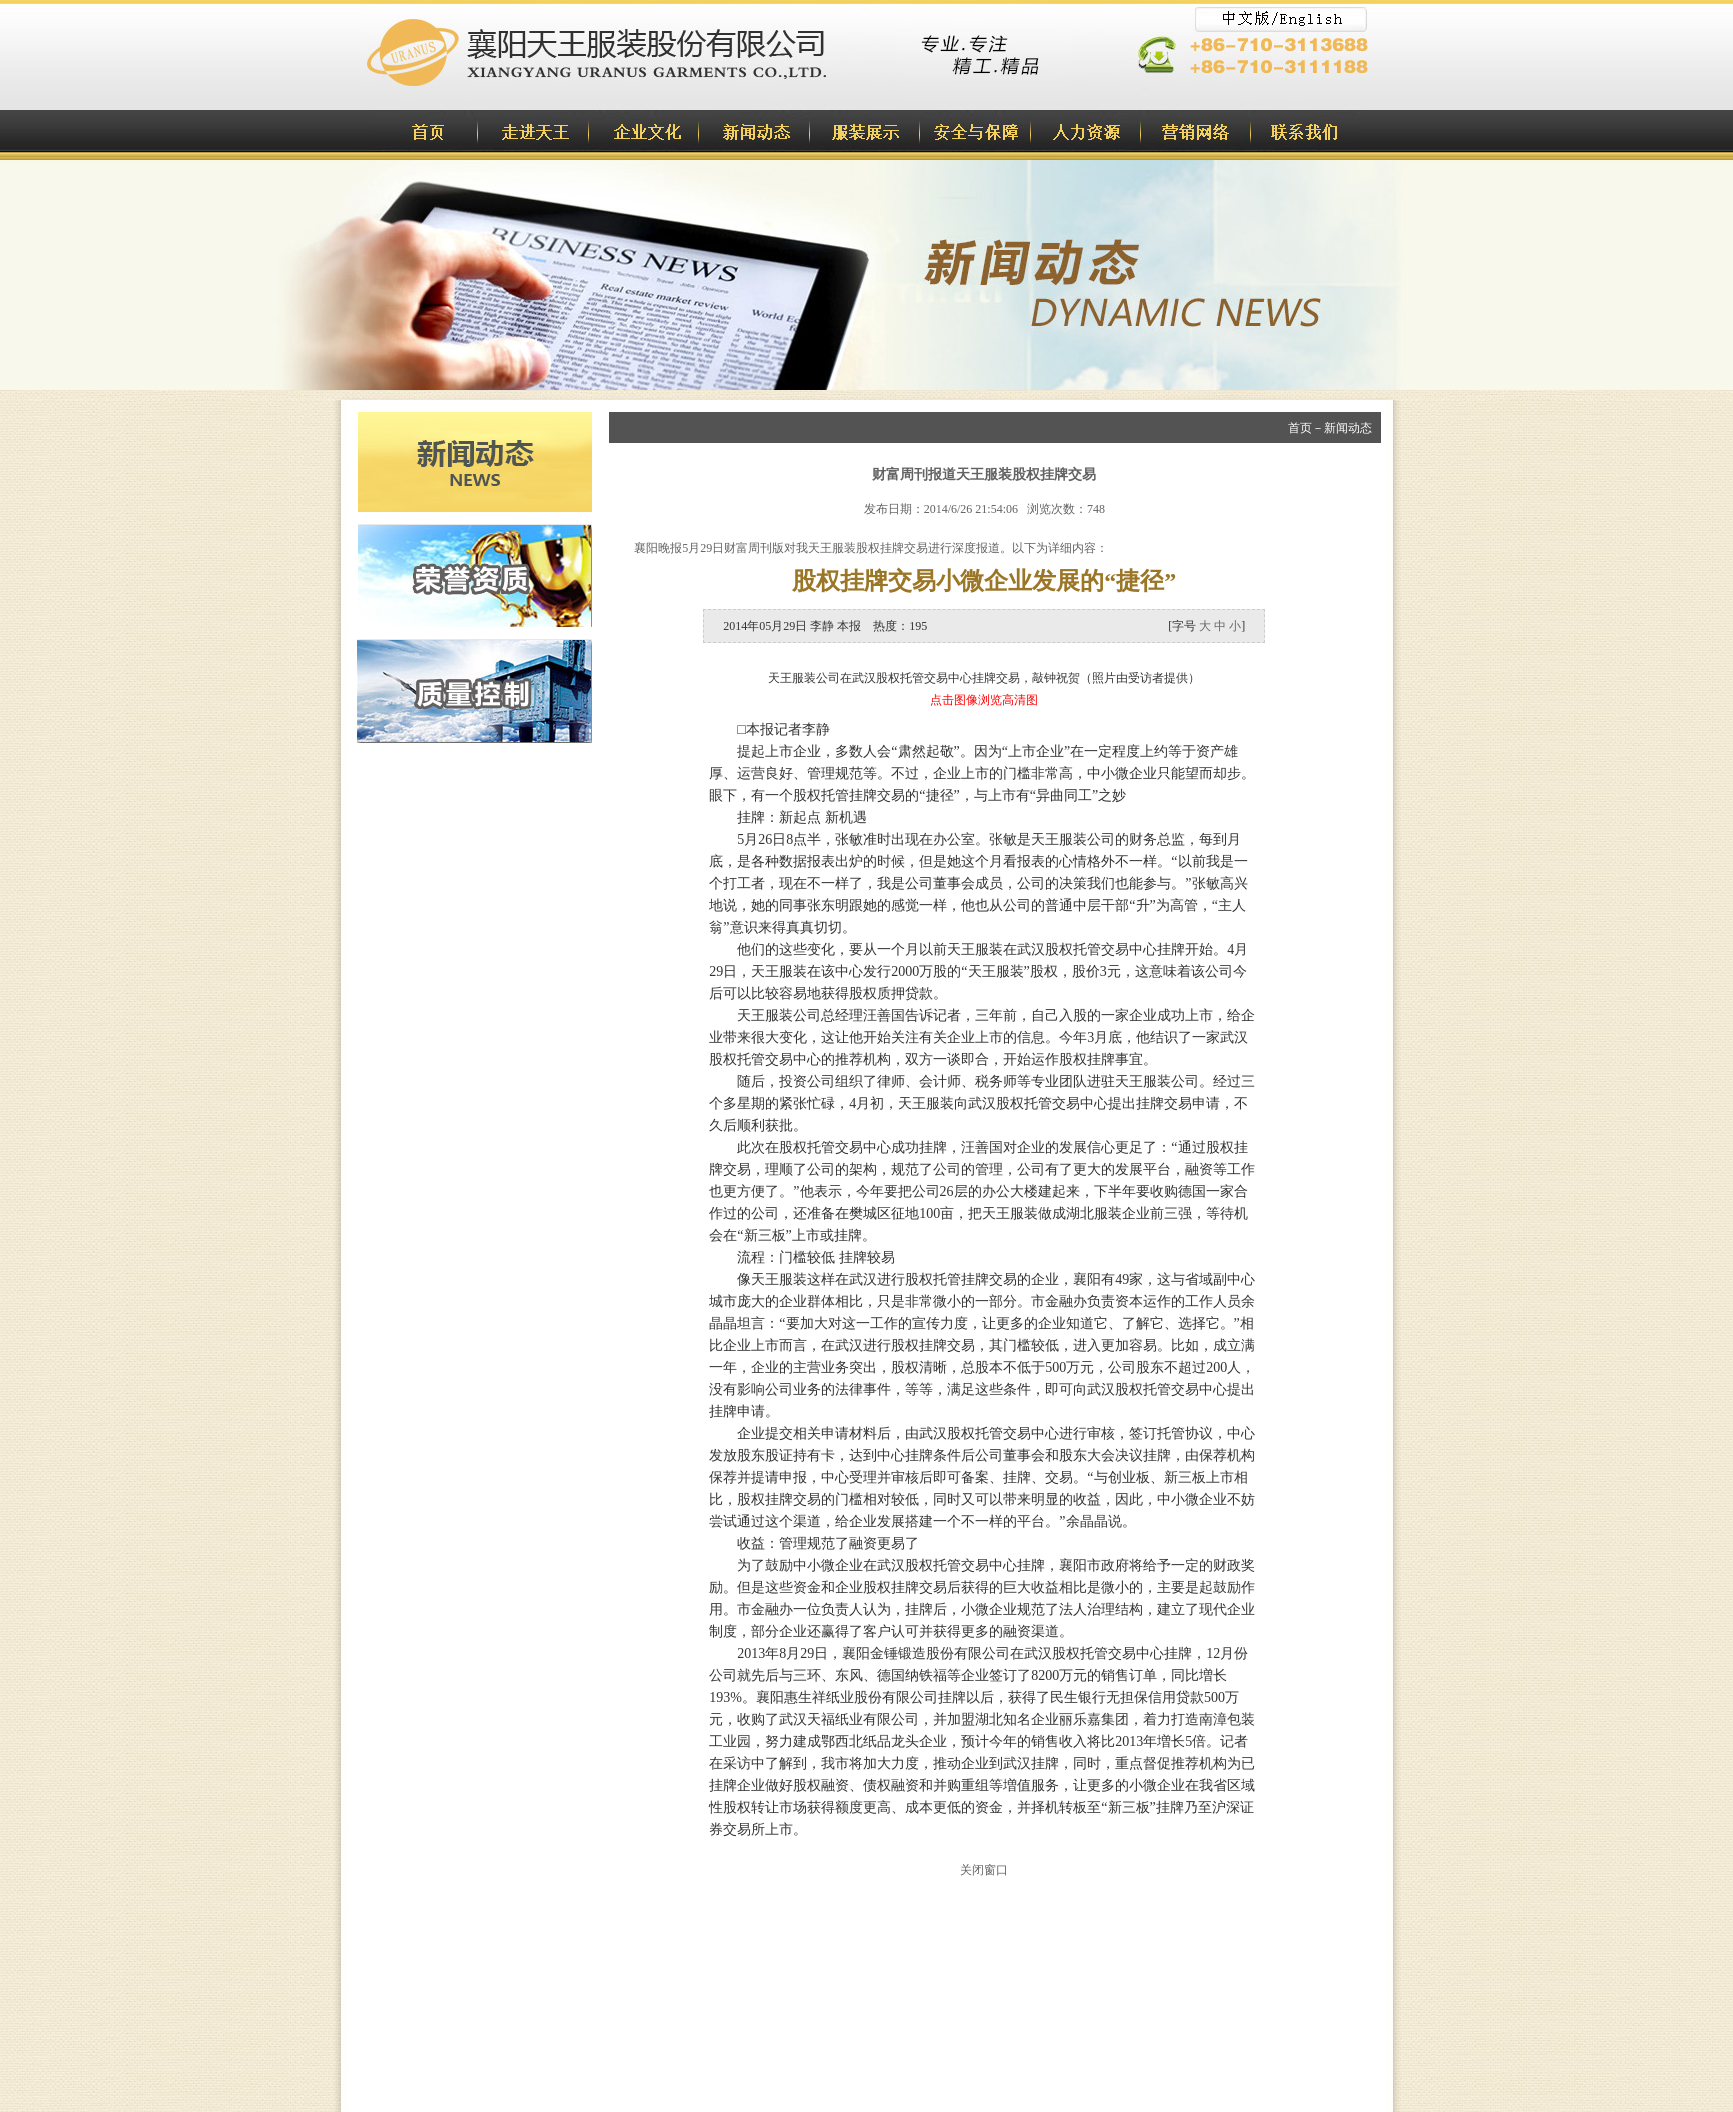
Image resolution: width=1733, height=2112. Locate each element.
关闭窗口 (984, 1870)
